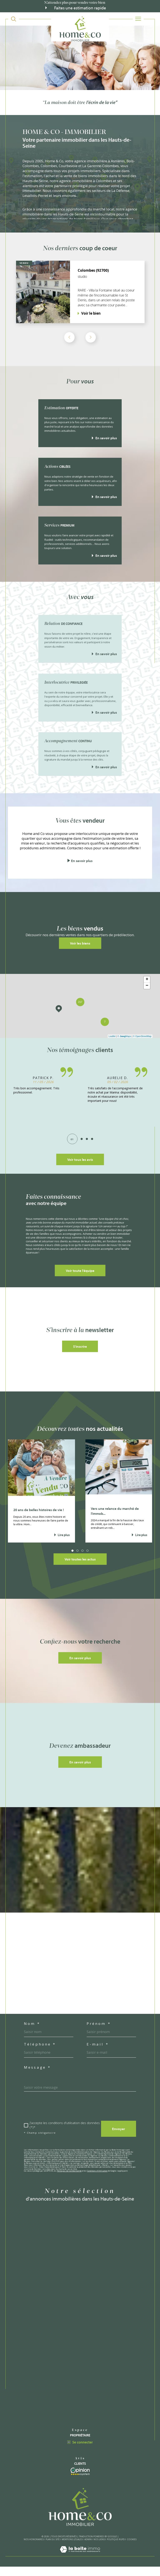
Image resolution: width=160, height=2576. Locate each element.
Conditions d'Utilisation (97, 2179)
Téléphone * (40, 2052)
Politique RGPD (116, 2548)
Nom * (32, 2031)
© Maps (124, 1042)
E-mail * (98, 2052)
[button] (90, 346)
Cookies (131, 2549)
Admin (87, 2548)
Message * (37, 2075)
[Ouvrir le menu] (138, 19)
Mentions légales (72, 2548)
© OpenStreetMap (142, 1042)
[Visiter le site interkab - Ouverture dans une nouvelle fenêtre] (80, 2481)
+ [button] (147, 985)
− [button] (147, 991)
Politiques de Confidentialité (69, 2179)
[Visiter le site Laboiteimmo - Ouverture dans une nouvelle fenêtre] (80, 2564)
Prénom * (99, 2031)
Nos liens (99, 2548)
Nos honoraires (34, 2548)
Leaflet (112, 1042)
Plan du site (53, 2548)
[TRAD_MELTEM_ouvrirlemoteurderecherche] (13, 19)
